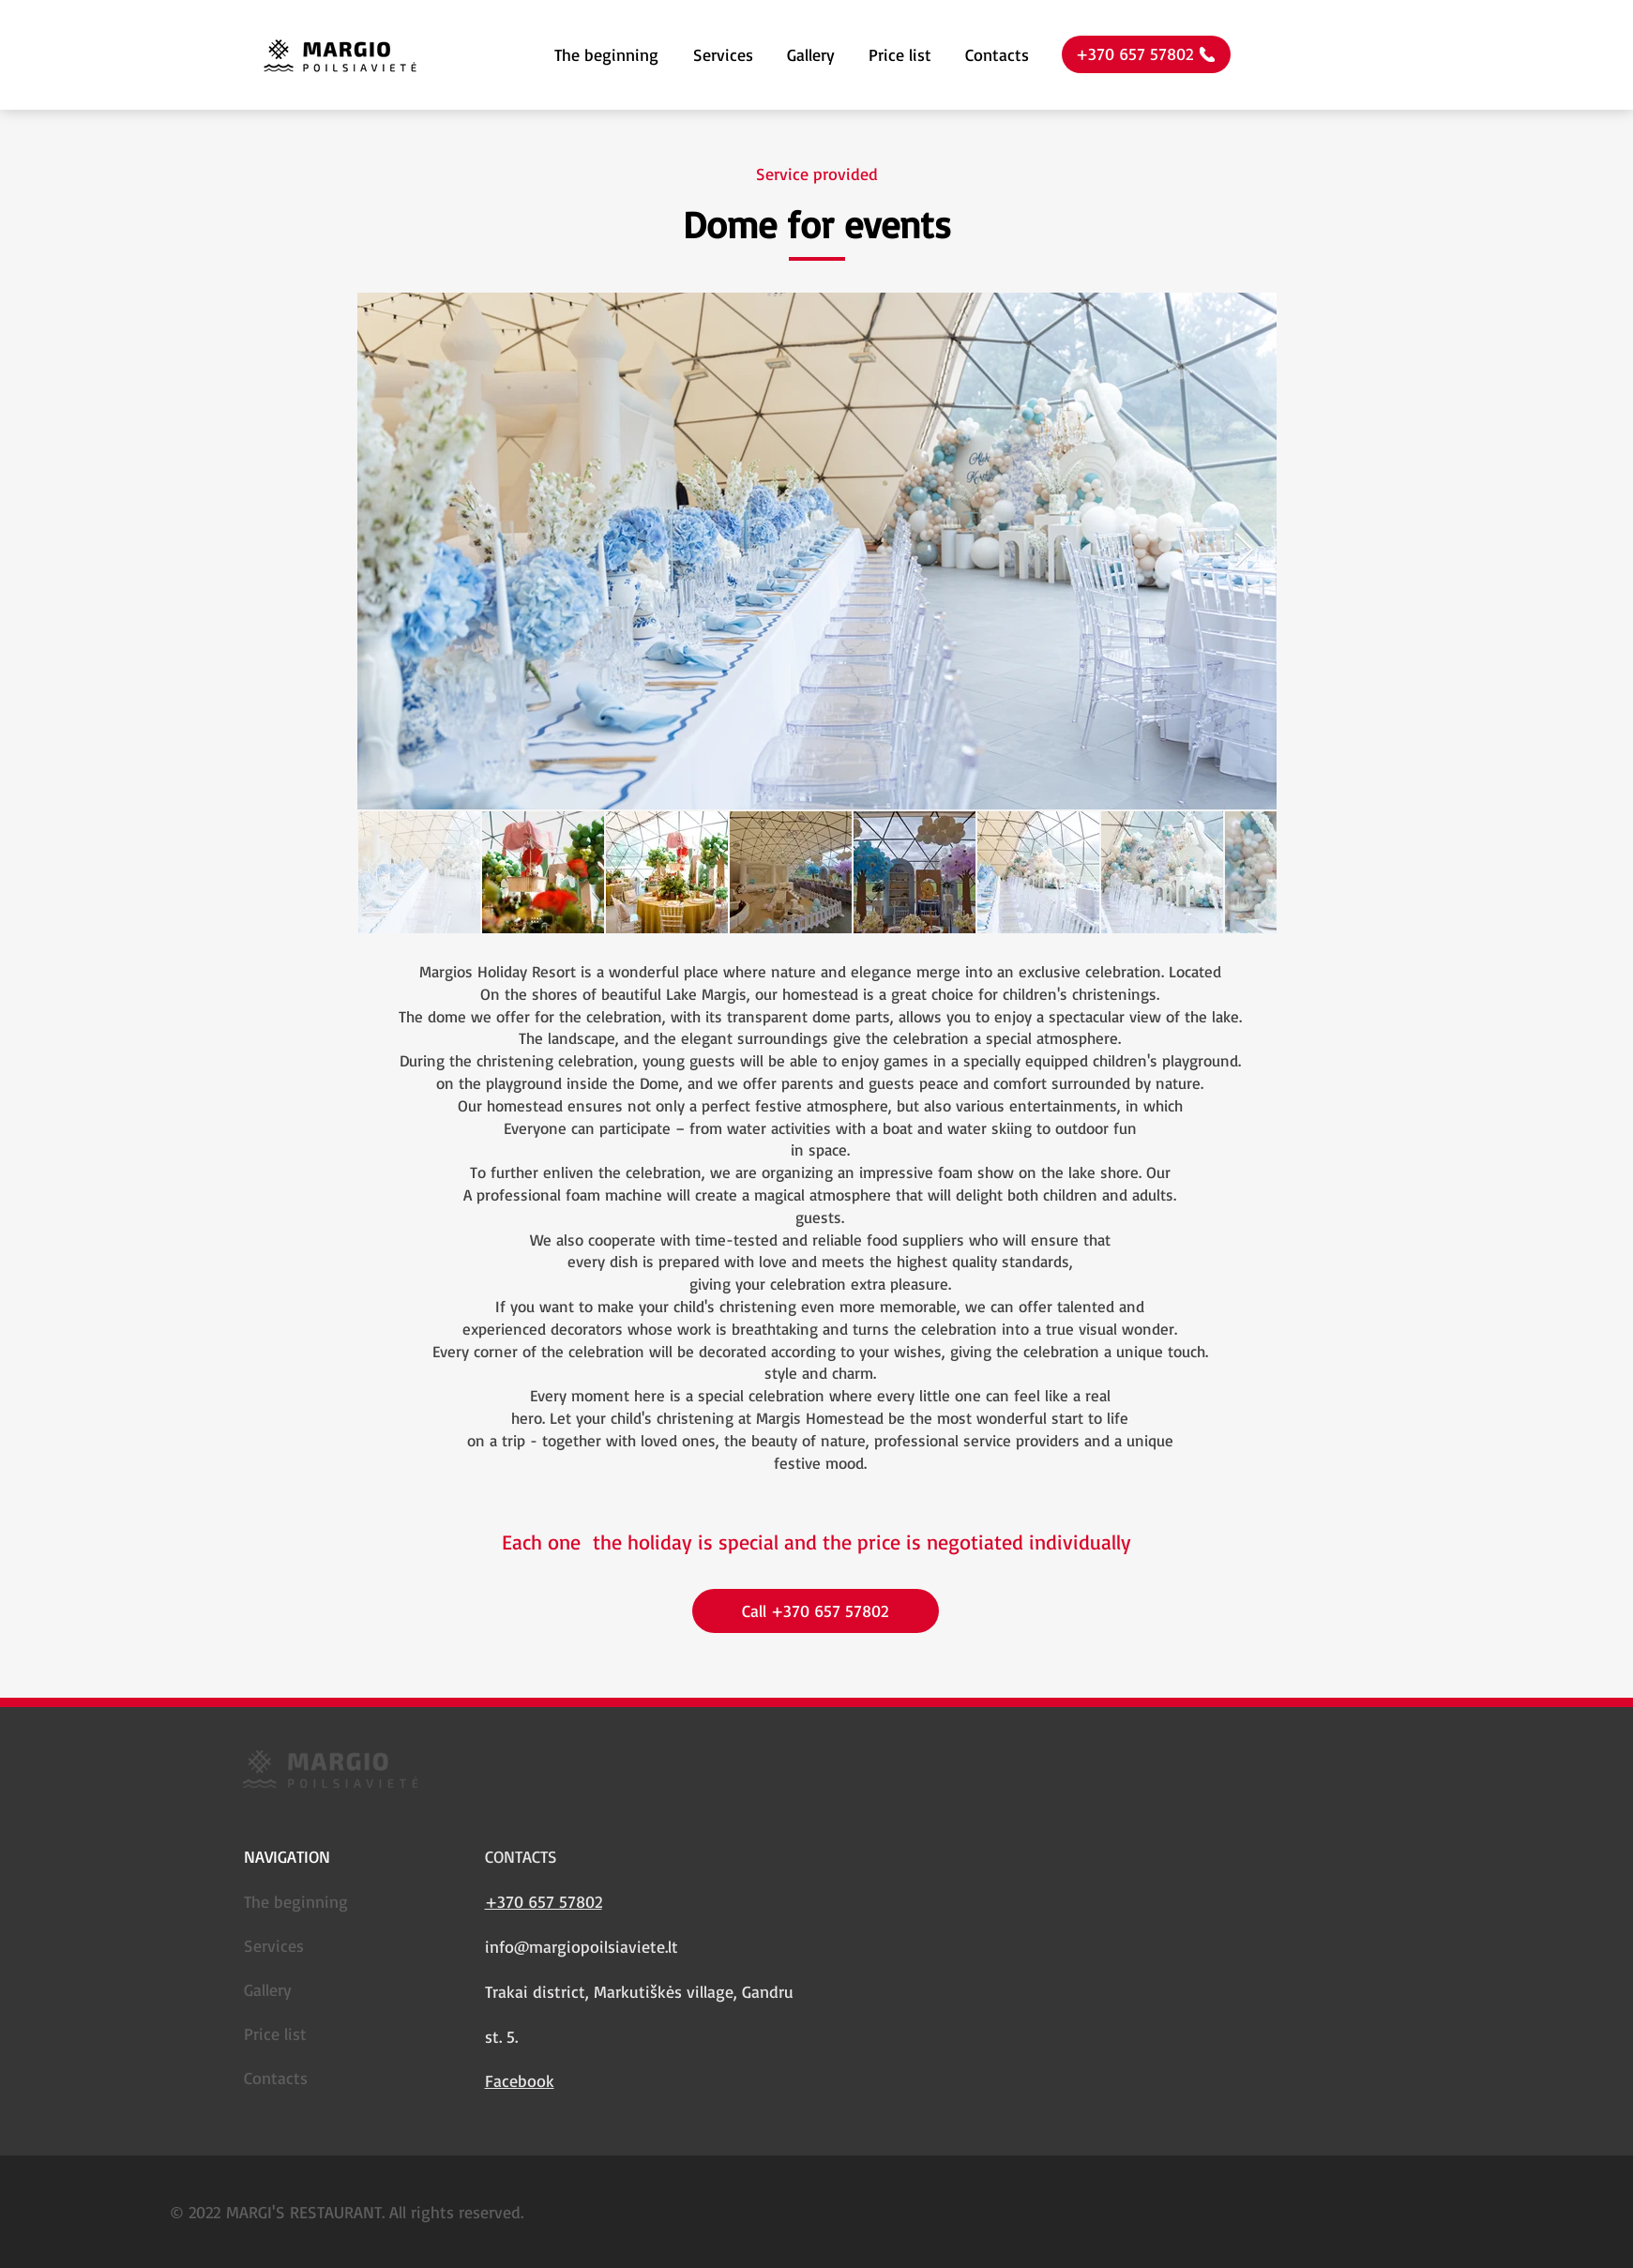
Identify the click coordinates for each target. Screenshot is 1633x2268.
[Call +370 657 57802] (815, 1611)
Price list (275, 2033)
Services (274, 1945)
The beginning (296, 1901)
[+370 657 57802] (1146, 54)
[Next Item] (1244, 551)
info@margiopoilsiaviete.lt (581, 1946)
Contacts (276, 2077)
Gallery (268, 1989)
